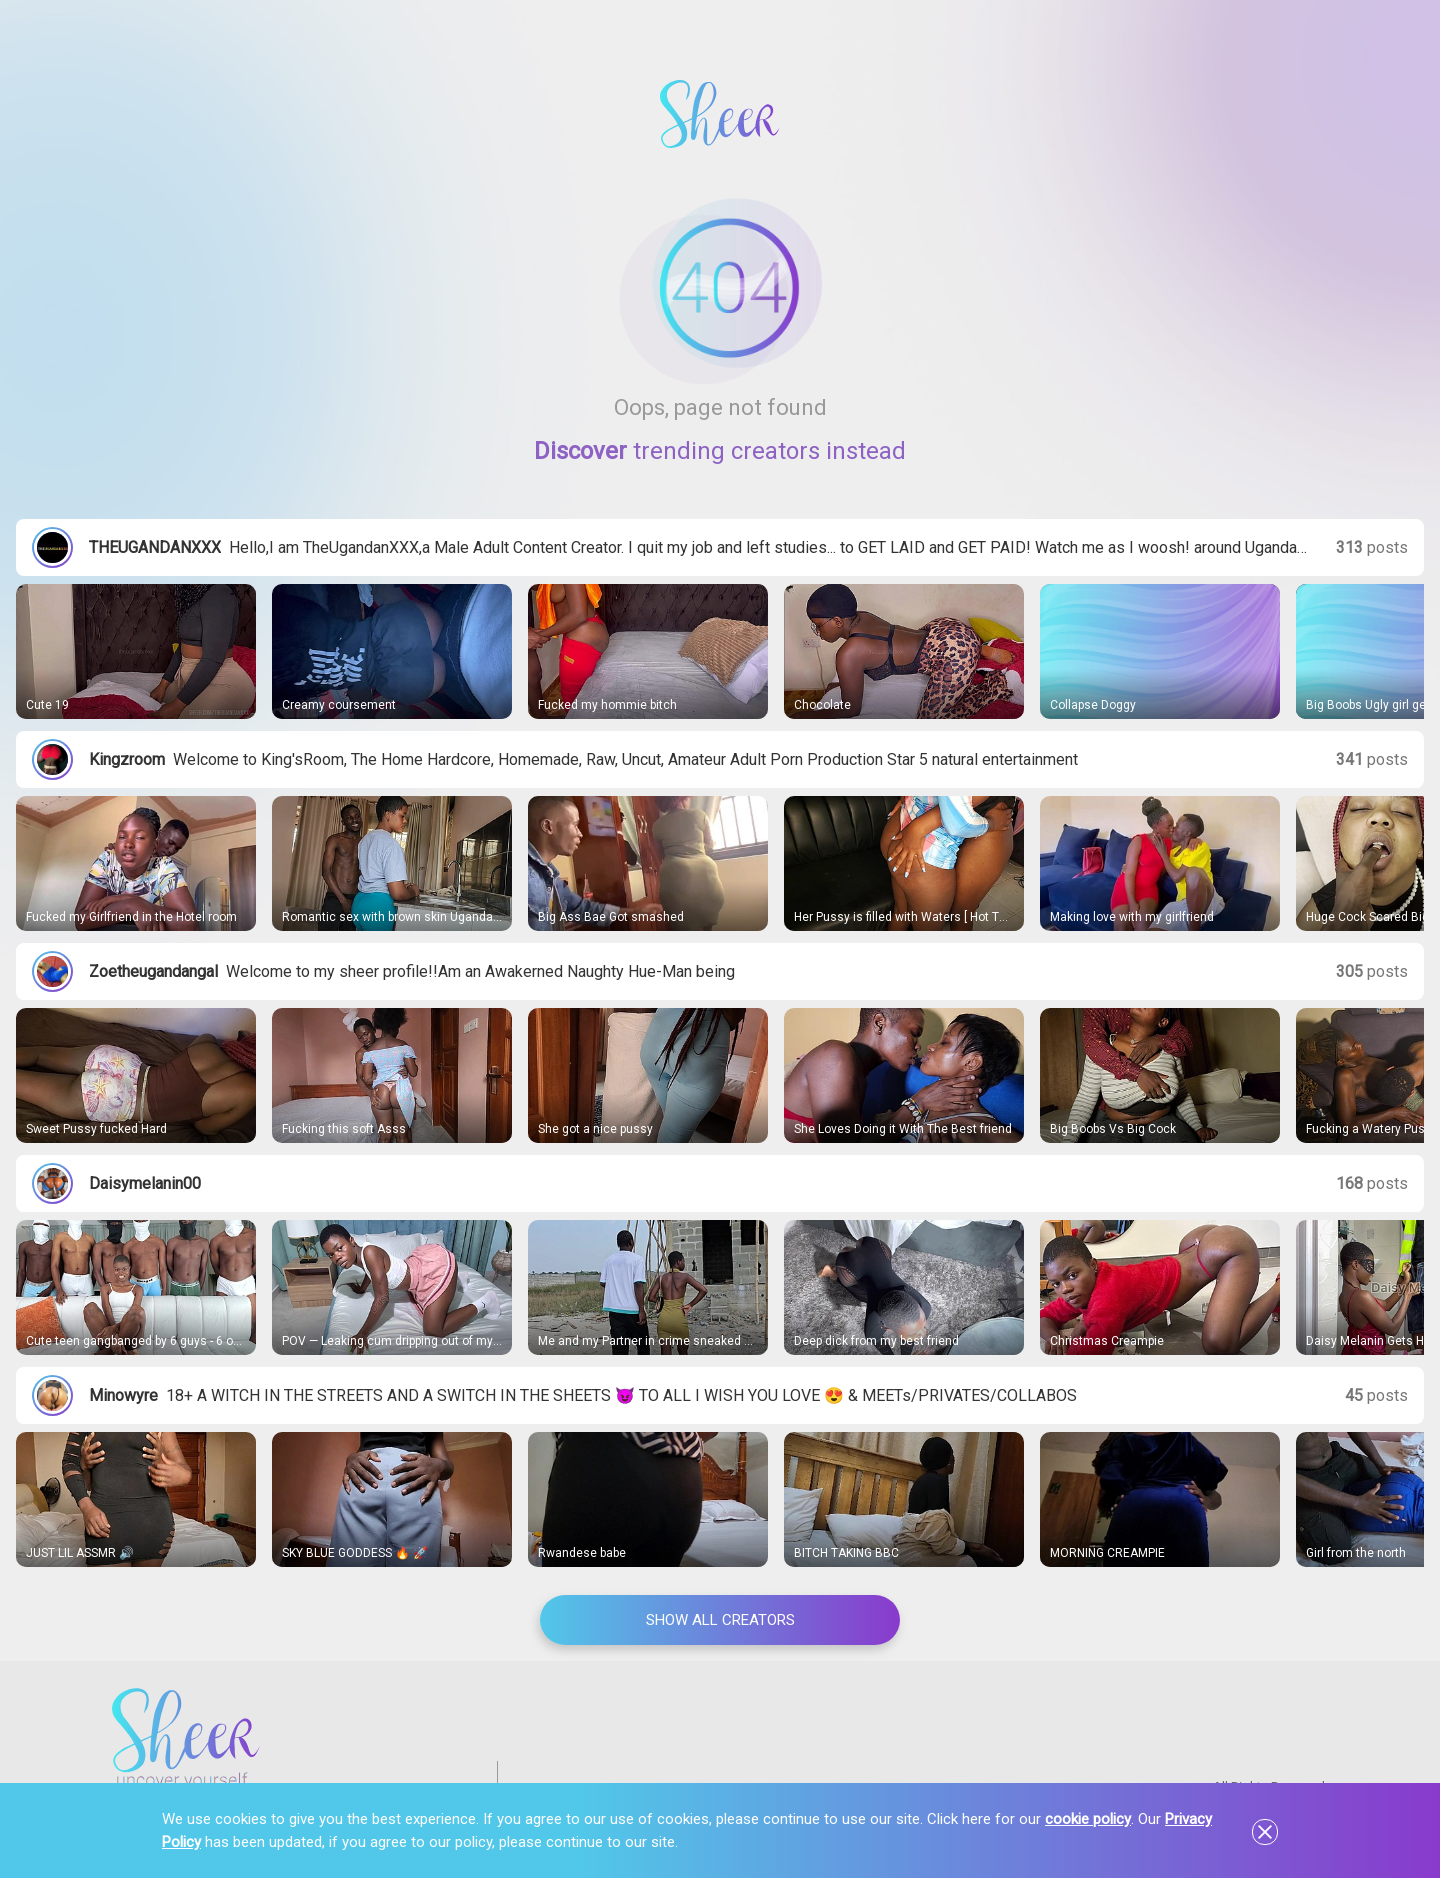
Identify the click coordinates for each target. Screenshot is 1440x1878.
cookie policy (1088, 1819)
